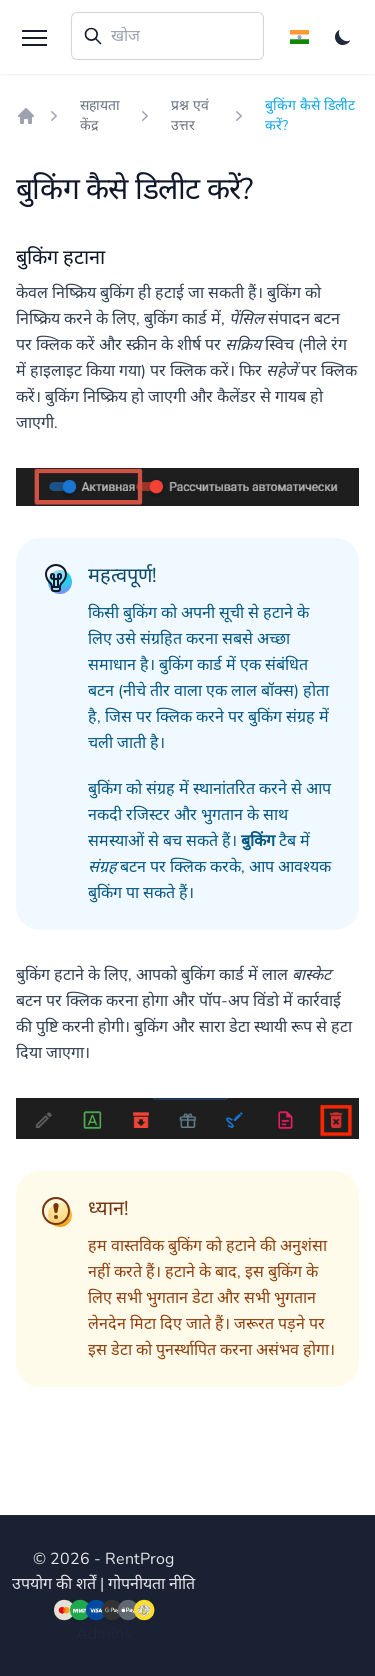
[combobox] (167, 36)
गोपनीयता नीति (151, 1584)
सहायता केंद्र (100, 115)
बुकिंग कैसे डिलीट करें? (310, 115)
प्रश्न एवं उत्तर (190, 115)
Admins (104, 1634)
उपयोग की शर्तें (54, 1584)
